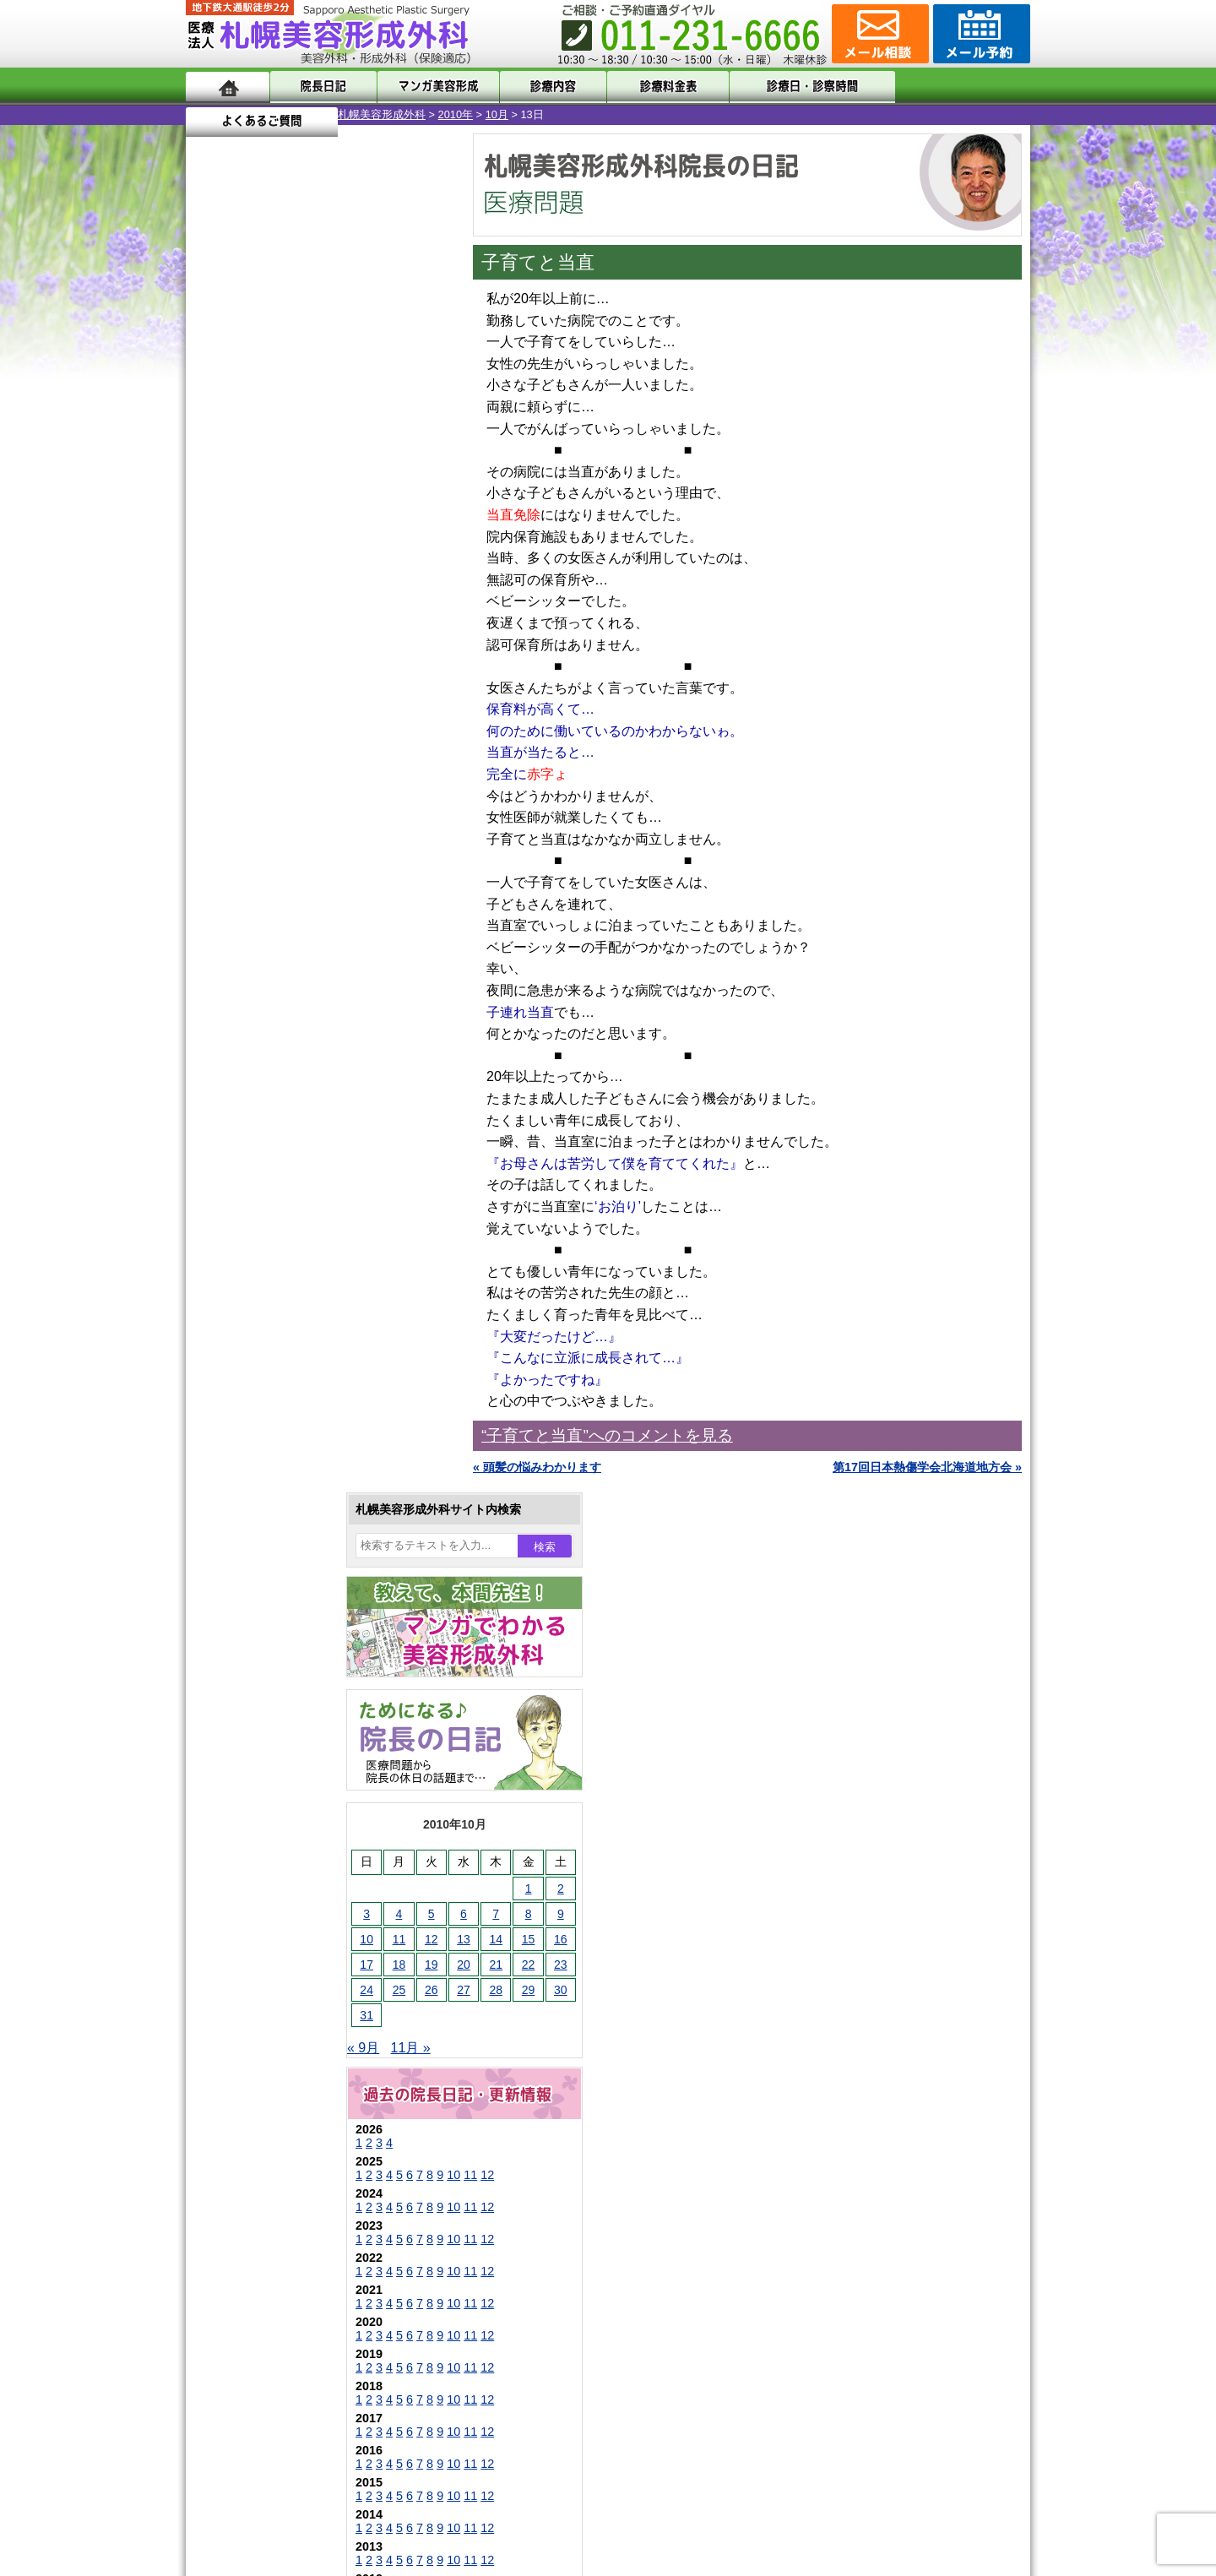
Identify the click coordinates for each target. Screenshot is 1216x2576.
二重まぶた (272, 1603)
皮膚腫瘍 (266, 1937)
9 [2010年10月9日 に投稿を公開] (408, 555)
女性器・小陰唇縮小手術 (307, 1572)
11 (318, 816)
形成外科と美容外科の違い (290, 2152)
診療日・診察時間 (793, 86)
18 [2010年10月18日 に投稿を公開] (247, 605)
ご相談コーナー (878, 34)
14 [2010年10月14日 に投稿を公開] (343, 580)
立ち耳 (260, 1724)
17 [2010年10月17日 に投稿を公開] (214, 605)
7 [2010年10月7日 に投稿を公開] (343, 555)
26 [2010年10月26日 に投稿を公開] (279, 631)
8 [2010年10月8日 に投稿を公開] (376, 555)
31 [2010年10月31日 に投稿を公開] (214, 656)
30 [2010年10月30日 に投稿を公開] (408, 631)
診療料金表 (649, 86)
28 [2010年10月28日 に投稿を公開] (343, 631)
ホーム (227, 86)
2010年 (303, 114)
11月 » (259, 689)
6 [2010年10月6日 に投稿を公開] (311, 555)
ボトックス (272, 1998)
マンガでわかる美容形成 (430, 86)
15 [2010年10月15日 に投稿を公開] (376, 580)
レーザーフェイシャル (301, 1785)
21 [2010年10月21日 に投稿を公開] (343, 605)
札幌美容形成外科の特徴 (284, 2121)
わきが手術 (303, 1664)
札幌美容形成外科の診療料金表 (301, 2213)
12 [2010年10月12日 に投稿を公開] (279, 580)
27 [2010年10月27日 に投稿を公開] (311, 631)
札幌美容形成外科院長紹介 (290, 2273)
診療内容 (540, 86)
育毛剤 (260, 1846)
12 (335, 816)
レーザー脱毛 (278, 1755)
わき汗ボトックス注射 (301, 1694)
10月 (345, 114)
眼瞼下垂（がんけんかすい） (319, 1512)
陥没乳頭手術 (278, 1542)
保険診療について (266, 2243)
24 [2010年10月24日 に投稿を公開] (214, 631)
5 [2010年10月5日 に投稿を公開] (279, 555)
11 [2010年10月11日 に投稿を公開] (247, 580)
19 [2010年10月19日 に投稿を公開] (279, 605)
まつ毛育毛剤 (278, 1876)
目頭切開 (266, 1968)
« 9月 (211, 689)
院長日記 (320, 86)
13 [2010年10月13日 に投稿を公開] (311, 580)
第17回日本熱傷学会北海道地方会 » (927, 1467)
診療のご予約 (979, 34)
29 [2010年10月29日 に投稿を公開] (376, 631)
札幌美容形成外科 (230, 114)
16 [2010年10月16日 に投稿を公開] (408, 580)
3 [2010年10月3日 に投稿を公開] (214, 555)
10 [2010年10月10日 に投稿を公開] (214, 580)
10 (301, 816)
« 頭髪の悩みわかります (537, 1467)
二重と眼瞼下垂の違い (278, 1633)
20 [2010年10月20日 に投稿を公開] (311, 605)
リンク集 (242, 2304)
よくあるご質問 (954, 86)
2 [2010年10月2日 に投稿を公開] (408, 529)
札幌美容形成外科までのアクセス (307, 2182)
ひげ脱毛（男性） (290, 1816)
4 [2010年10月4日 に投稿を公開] (247, 555)
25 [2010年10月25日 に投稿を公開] (247, 631)
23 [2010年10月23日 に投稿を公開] (408, 605)
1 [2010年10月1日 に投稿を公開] (376, 529)
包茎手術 (266, 1907)
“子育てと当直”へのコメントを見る (607, 1435)
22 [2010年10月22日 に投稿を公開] (376, 605)
